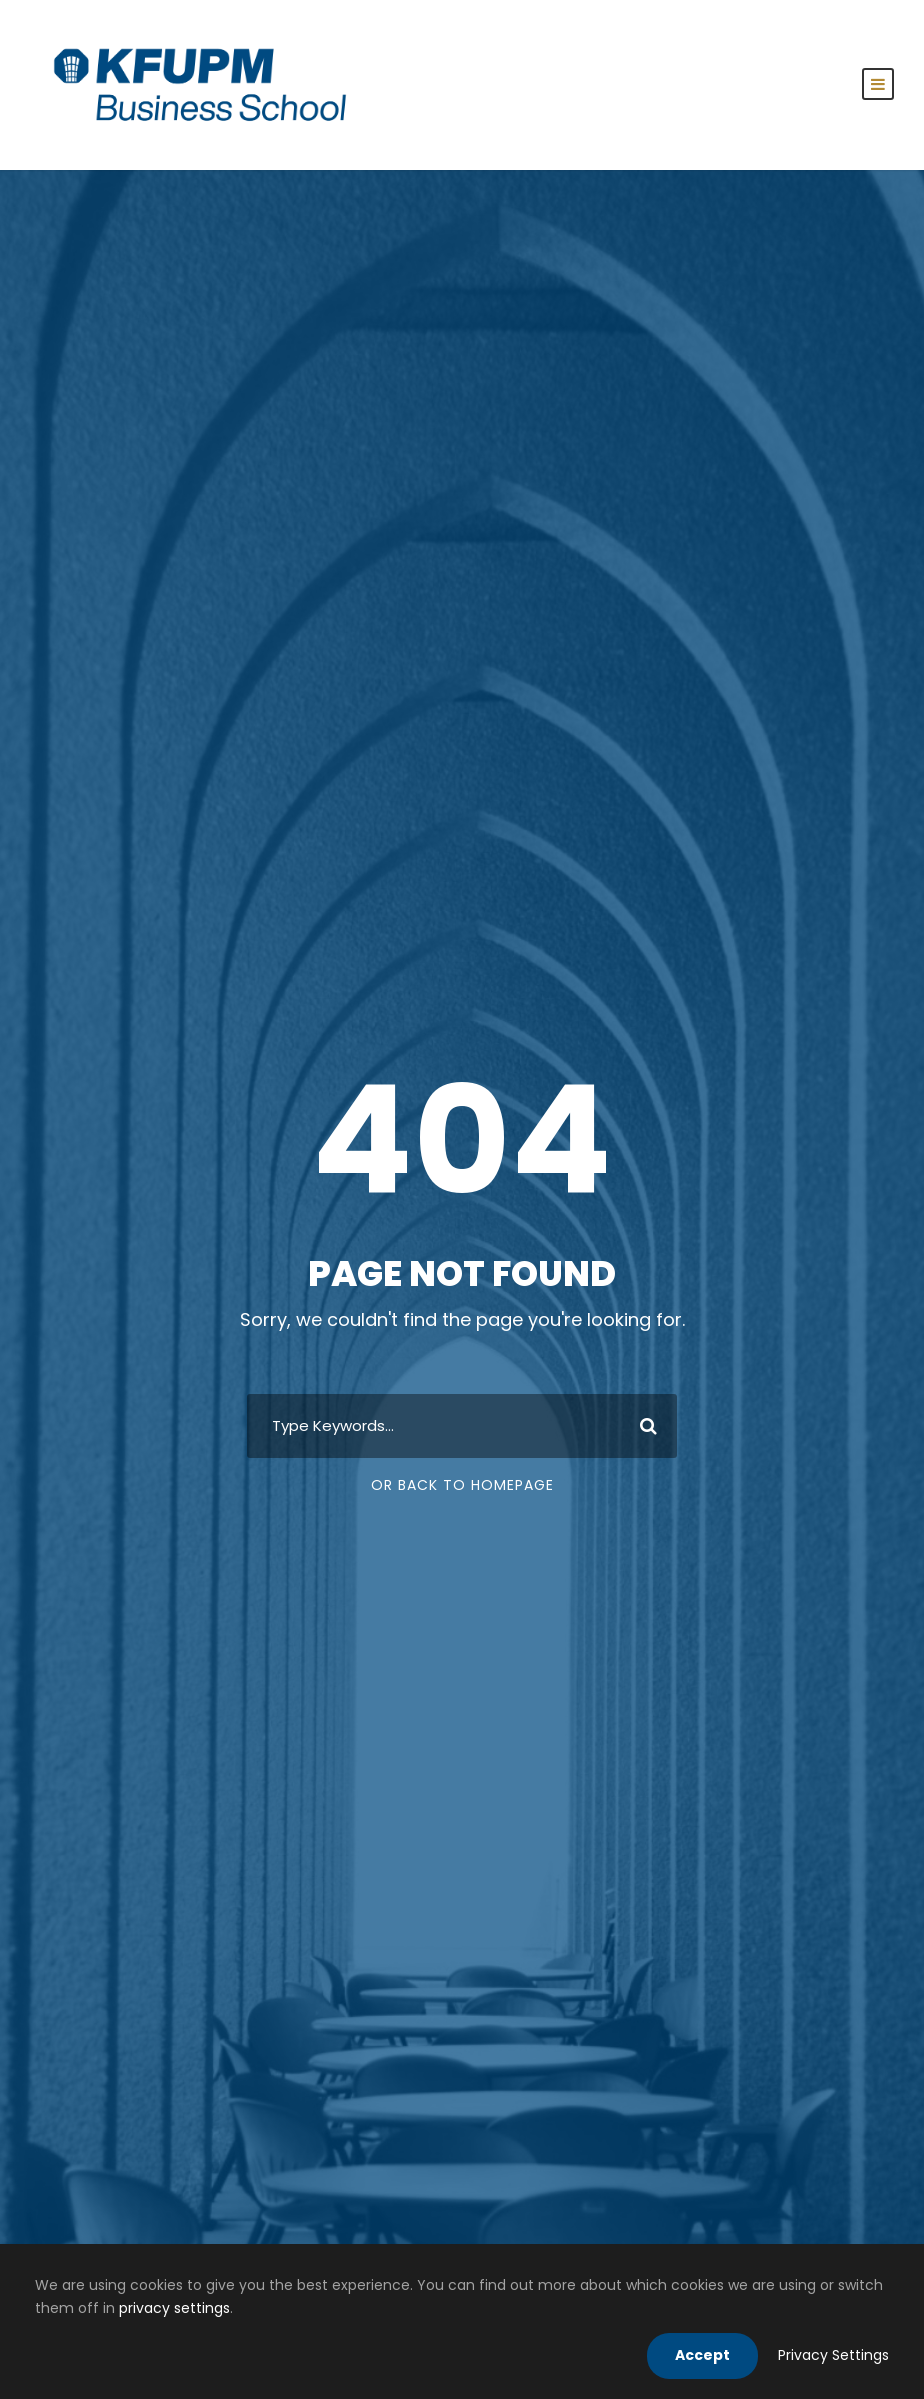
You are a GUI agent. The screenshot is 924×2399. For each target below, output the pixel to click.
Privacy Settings (833, 2355)
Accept (702, 2355)
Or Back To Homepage (462, 1485)
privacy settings (174, 2308)
